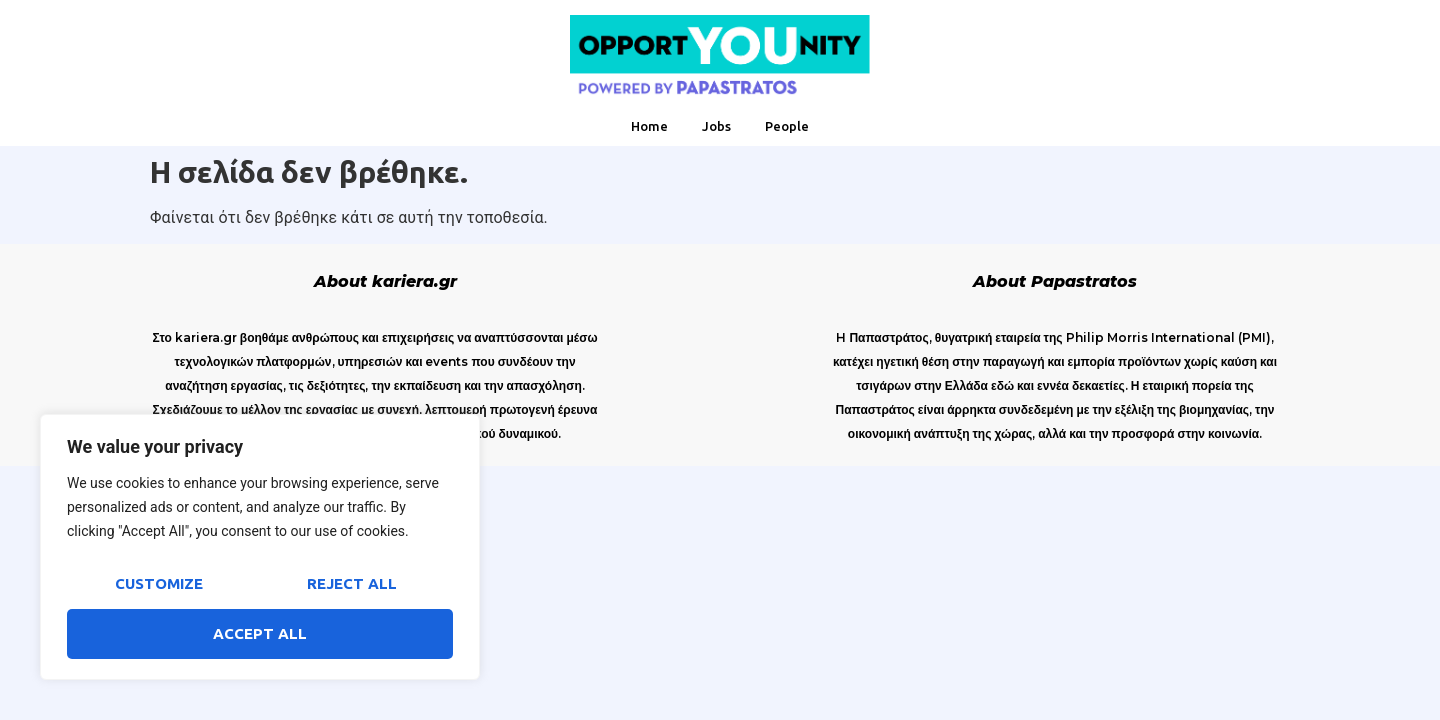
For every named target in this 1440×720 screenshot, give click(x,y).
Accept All (260, 633)
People (787, 126)
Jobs (716, 126)
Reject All (352, 583)
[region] (260, 547)
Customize (159, 583)
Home (649, 126)
